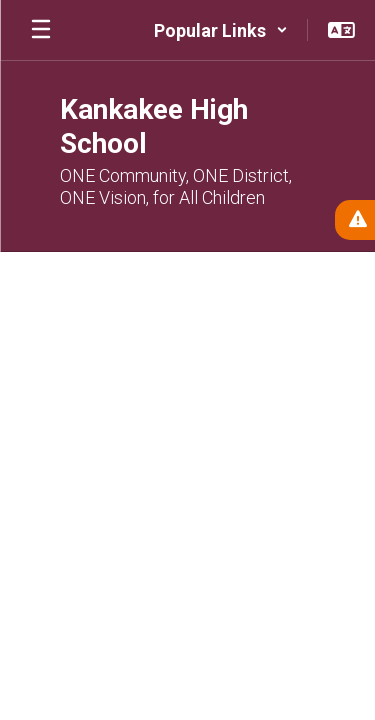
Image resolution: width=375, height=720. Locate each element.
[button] (221, 30)
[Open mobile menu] (41, 30)
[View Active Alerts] (355, 220)
